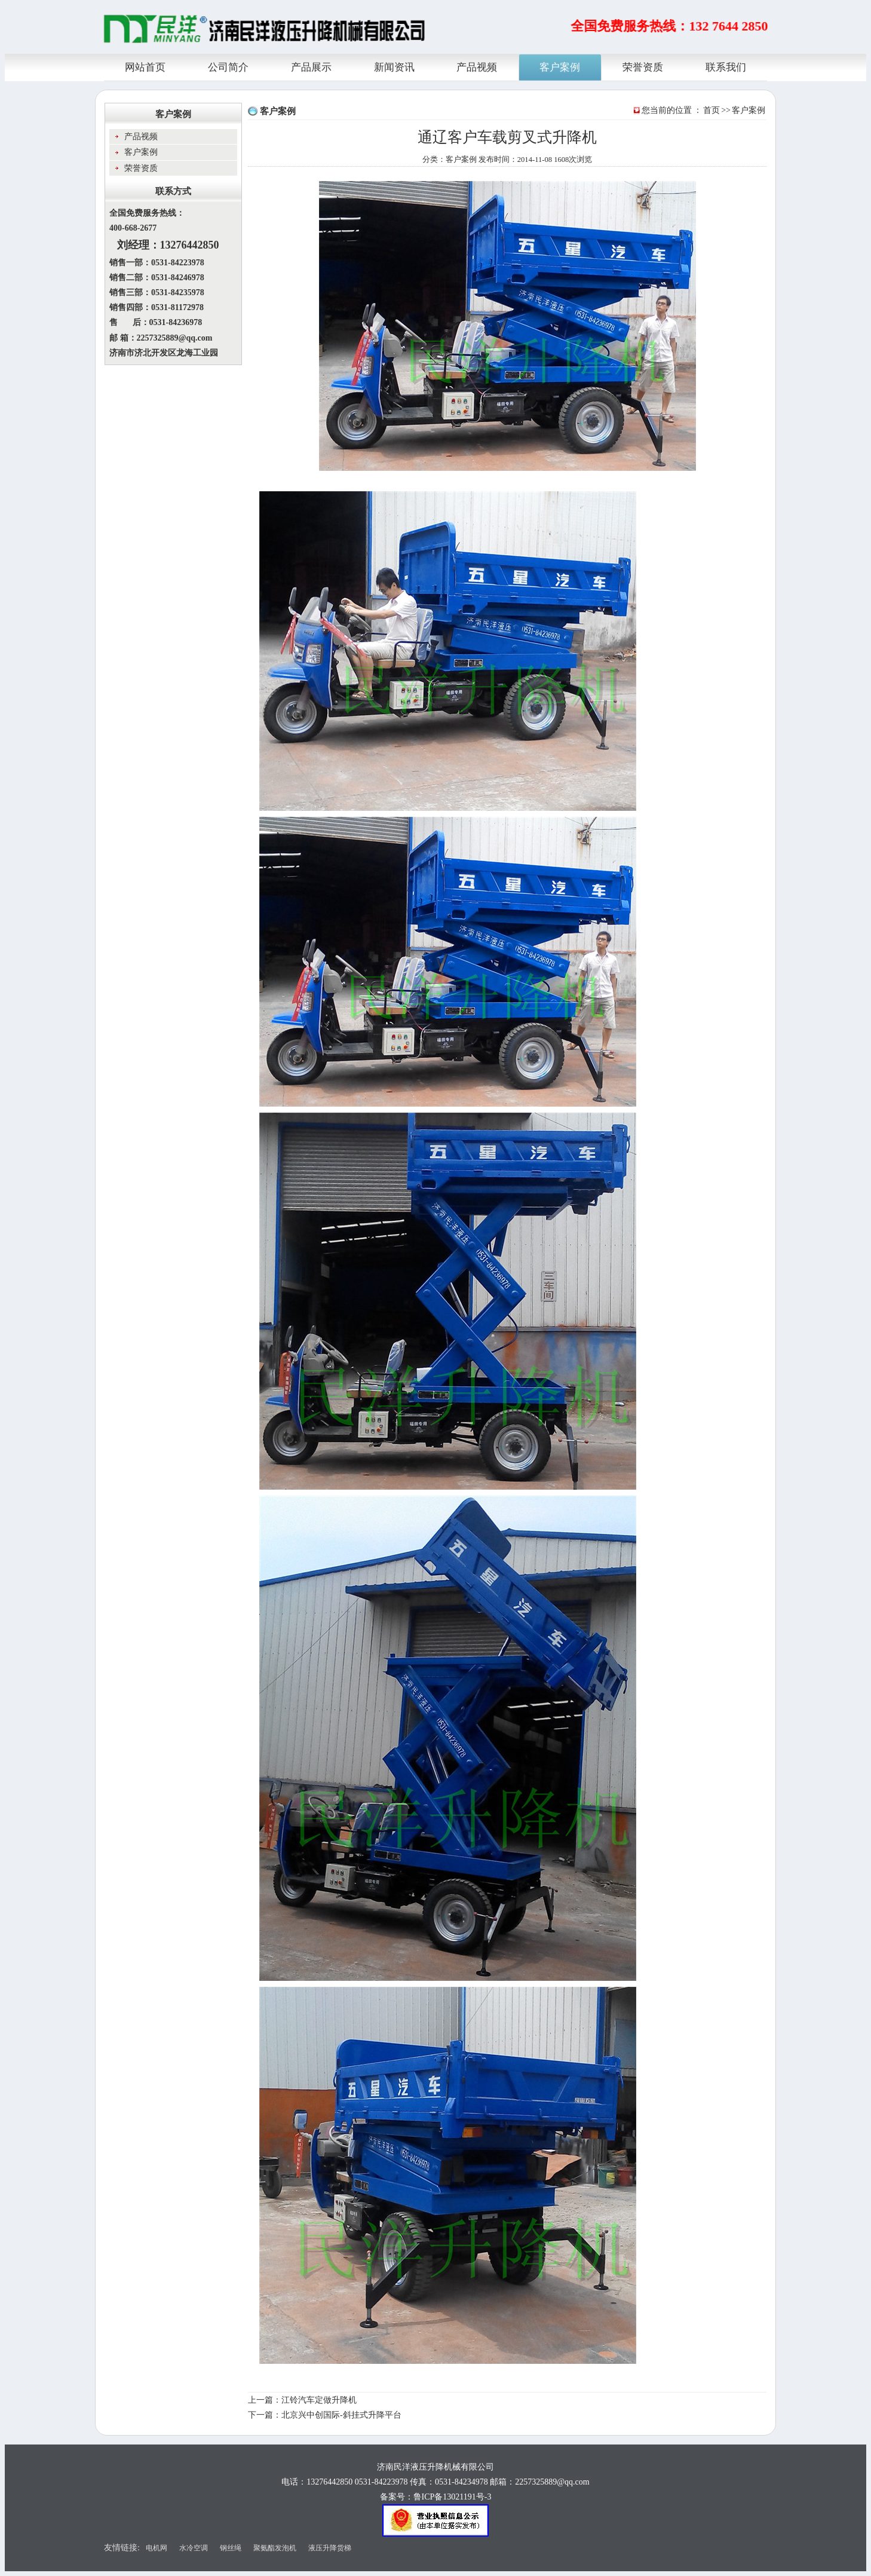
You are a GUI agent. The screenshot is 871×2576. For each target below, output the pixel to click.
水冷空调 (193, 2548)
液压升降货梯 (329, 2548)
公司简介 (228, 66)
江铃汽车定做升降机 (319, 2400)
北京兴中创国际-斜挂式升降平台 (341, 2414)
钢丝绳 (230, 2548)
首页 (711, 110)
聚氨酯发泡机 (274, 2548)
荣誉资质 (642, 66)
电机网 (156, 2548)
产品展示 (311, 66)
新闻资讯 (394, 66)
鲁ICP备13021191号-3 (452, 2496)
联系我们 (726, 66)
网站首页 (145, 66)
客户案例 (559, 66)
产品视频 (476, 66)
